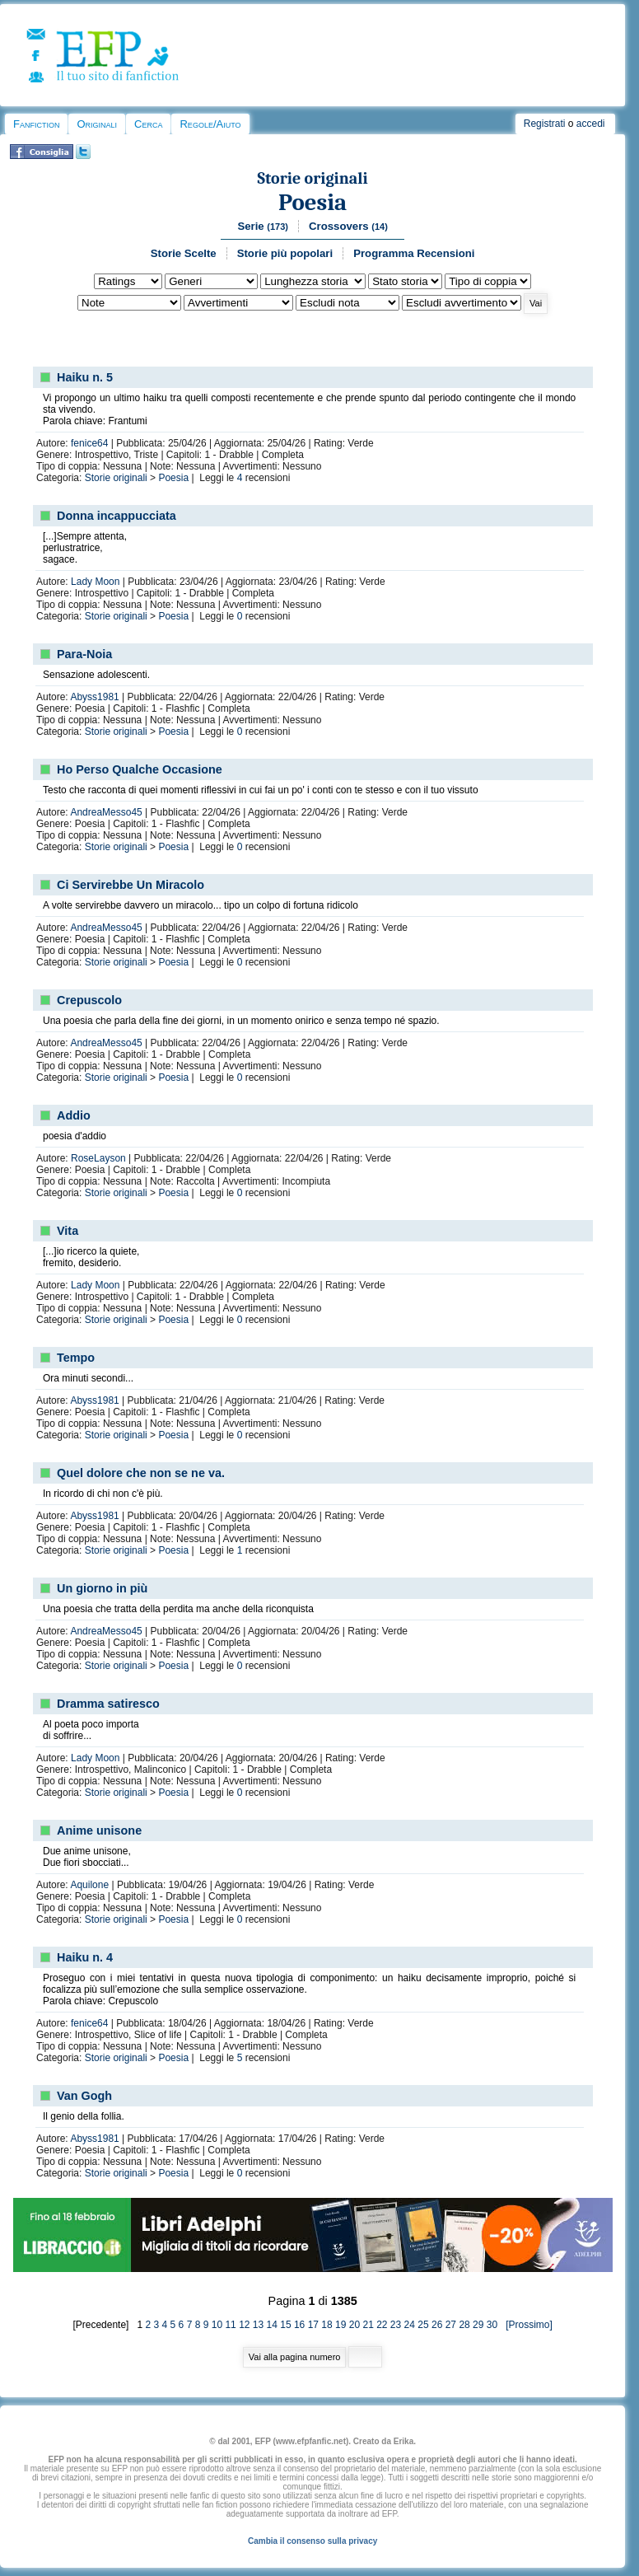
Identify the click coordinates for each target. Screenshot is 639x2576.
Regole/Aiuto (210, 124)
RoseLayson (98, 1158)
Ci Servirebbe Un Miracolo (130, 884)
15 (285, 2325)
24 (409, 2325)
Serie (262, 226)
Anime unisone (99, 1830)
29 (478, 2325)
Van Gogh (84, 2095)
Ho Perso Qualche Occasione (139, 769)
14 (272, 2325)
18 (326, 2325)
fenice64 (89, 443)
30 (492, 2325)
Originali (97, 124)
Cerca (148, 124)
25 (422, 2325)
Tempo (76, 1357)
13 (258, 2325)
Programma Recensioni (413, 253)
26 (436, 2325)
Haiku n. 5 (85, 377)
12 (244, 2325)
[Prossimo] (526, 2325)
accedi (590, 123)
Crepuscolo (89, 1000)
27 (450, 2325)
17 (313, 2325)
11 (230, 2325)
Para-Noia (84, 654)
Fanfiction (36, 124)
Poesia (312, 202)
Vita (67, 1230)
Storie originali (313, 178)
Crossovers (348, 226)
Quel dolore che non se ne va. (141, 1473)
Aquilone (89, 1885)
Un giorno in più (102, 1588)
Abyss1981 (94, 697)
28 (464, 2325)
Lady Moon (95, 581)
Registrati (545, 123)
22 (381, 2325)
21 (367, 2325)
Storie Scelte (184, 253)
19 (340, 2325)
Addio (74, 1115)
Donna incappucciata (116, 515)
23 (395, 2325)
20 (354, 2325)
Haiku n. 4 (85, 1957)
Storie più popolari (285, 253)
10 (217, 2325)
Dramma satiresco (108, 1703)
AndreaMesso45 (106, 812)
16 (299, 2325)
